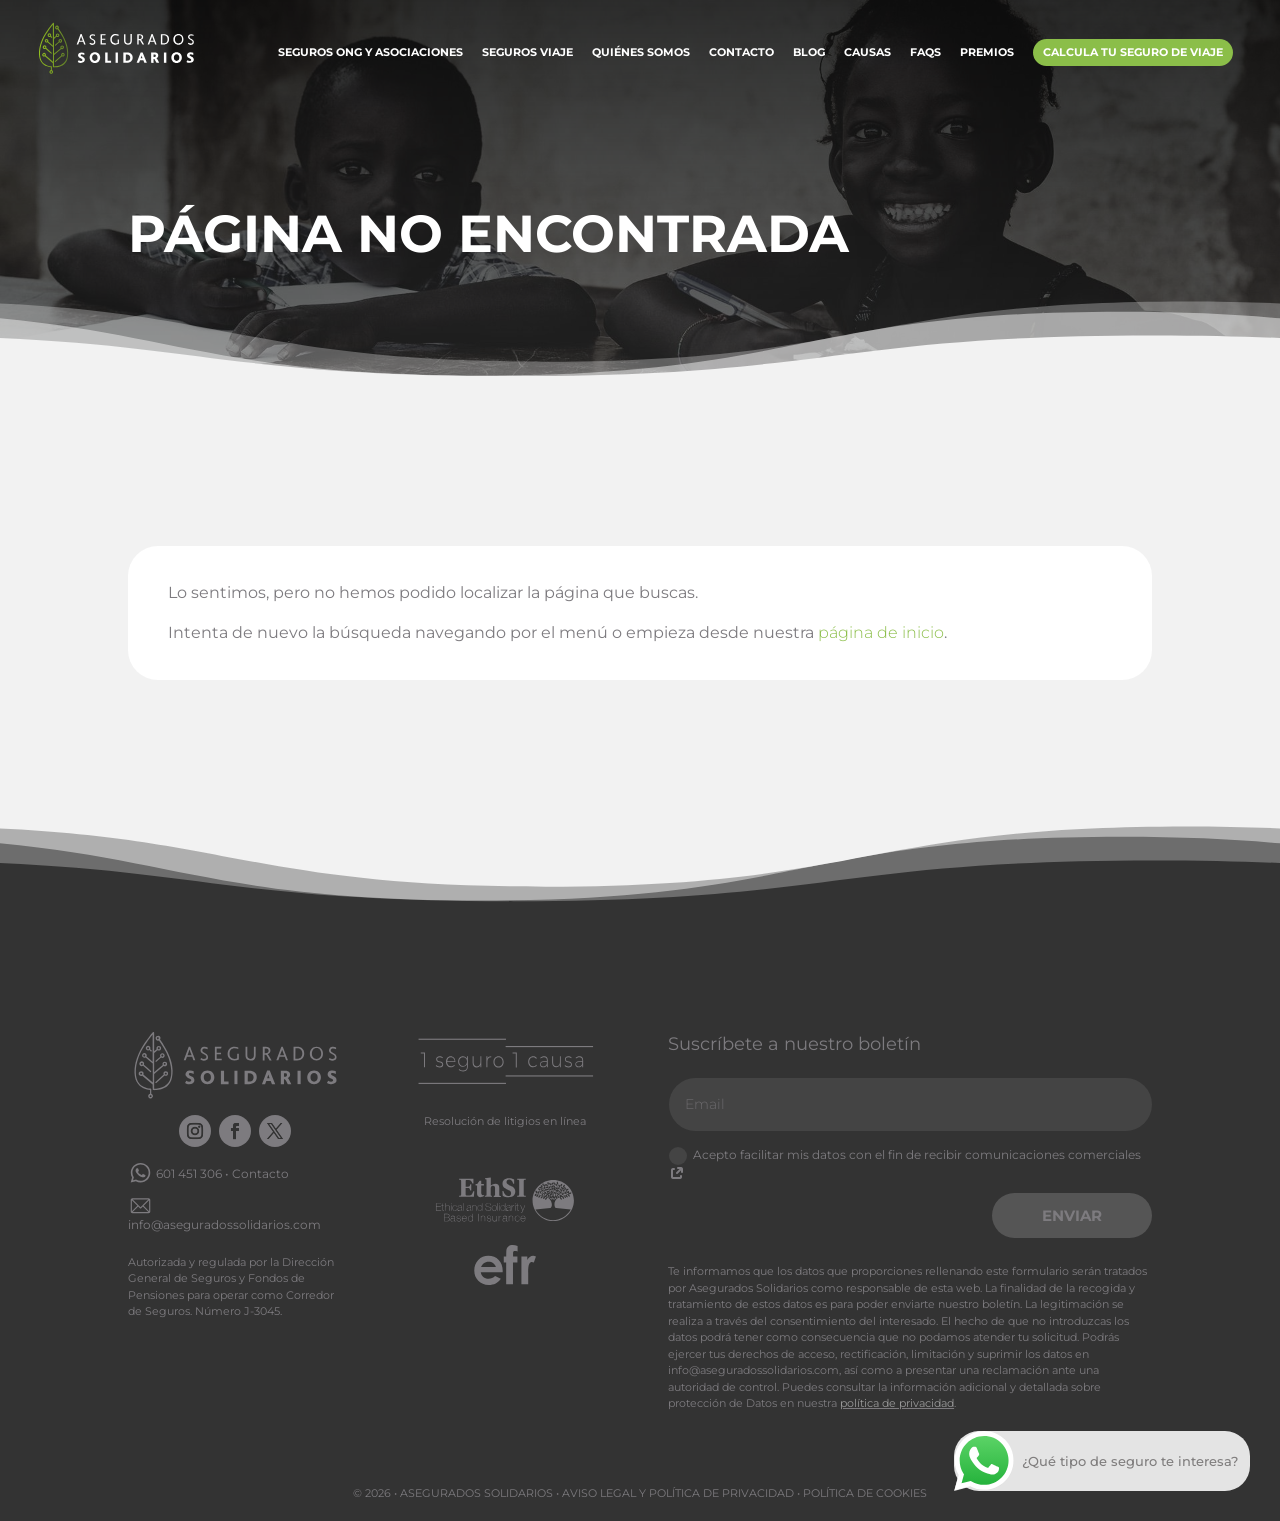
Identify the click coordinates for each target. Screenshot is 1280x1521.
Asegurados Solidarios (476, 1493)
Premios (987, 53)
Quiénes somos (641, 53)
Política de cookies (865, 1493)
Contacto (741, 53)
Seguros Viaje (527, 53)
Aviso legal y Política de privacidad (678, 1493)
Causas (867, 53)
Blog (809, 53)
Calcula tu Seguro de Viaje (1133, 52)
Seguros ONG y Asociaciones (370, 53)
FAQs (925, 53)
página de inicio (881, 632)
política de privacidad (897, 1403)
